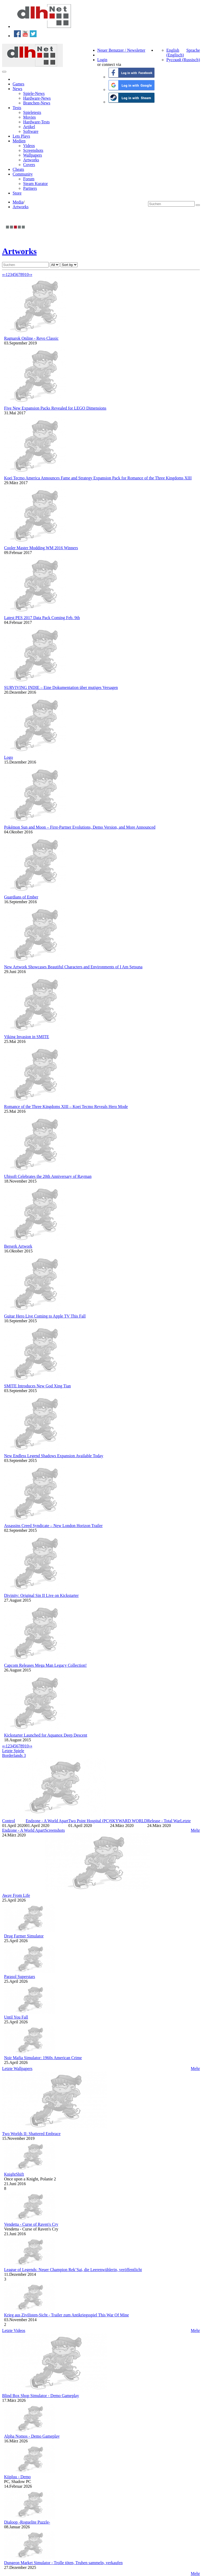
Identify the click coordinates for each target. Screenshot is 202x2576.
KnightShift (14, 2174)
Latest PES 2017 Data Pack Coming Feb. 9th (42, 617)
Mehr (195, 1830)
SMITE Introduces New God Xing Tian (37, 1386)
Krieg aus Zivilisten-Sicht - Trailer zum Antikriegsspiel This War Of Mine (66, 2315)
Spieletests (32, 112)
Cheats (18, 169)
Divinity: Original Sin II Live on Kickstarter (41, 1595)
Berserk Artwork (18, 1246)
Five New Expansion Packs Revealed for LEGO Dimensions (55, 408)
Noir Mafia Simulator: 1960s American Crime (43, 2057)
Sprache (193, 50)
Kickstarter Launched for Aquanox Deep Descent (45, 1735)
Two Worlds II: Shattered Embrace (31, 2133)
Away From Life (16, 1895)
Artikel (29, 126)
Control (8, 1821)
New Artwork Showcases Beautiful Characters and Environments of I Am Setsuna (73, 967)
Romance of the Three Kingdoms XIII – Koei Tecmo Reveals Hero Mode (66, 1106)
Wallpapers (32, 155)
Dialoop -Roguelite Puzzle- (27, 2522)
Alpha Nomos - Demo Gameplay (32, 2436)
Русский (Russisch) (183, 59)
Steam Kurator (35, 183)
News (17, 88)
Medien (19, 141)
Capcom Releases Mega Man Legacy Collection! (45, 1665)
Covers (29, 164)
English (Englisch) (175, 52)
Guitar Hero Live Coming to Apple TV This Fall (45, 1316)
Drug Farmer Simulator (24, 1936)
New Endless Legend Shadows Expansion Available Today (53, 1456)
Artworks (31, 160)
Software (30, 131)
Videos (29, 145)
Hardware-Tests (36, 122)
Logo (8, 757)
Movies (29, 117)
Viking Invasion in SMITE (26, 1036)
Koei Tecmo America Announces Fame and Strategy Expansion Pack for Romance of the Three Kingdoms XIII (98, 478)
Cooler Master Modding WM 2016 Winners (41, 548)
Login (102, 59)
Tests (17, 107)
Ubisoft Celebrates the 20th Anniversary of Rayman (48, 1176)
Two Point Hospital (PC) (89, 1821)
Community (23, 174)
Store (17, 193)
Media (18, 202)
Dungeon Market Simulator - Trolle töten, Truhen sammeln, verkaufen (63, 2562)
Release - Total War (163, 1821)
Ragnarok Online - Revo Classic (31, 338)
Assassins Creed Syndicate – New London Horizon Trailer (53, 1525)
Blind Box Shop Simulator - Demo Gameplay (40, 2395)
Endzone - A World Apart (47, 1821)
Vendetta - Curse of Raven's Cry (31, 2224)
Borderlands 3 (14, 1755)
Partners (30, 188)
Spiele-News (34, 93)
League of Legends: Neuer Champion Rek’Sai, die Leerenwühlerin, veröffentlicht (73, 2269)
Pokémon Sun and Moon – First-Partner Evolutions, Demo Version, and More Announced (79, 827)
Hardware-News (37, 98)
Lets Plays (21, 136)
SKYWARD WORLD (128, 1821)
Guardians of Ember (21, 897)
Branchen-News (36, 103)
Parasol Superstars (19, 1976)
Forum (28, 179)
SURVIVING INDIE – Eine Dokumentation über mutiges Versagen (61, 687)
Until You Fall (16, 2017)
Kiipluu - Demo (17, 2477)
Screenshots (33, 150)
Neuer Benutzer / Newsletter (121, 50)
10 (26, 274)
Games (18, 84)
